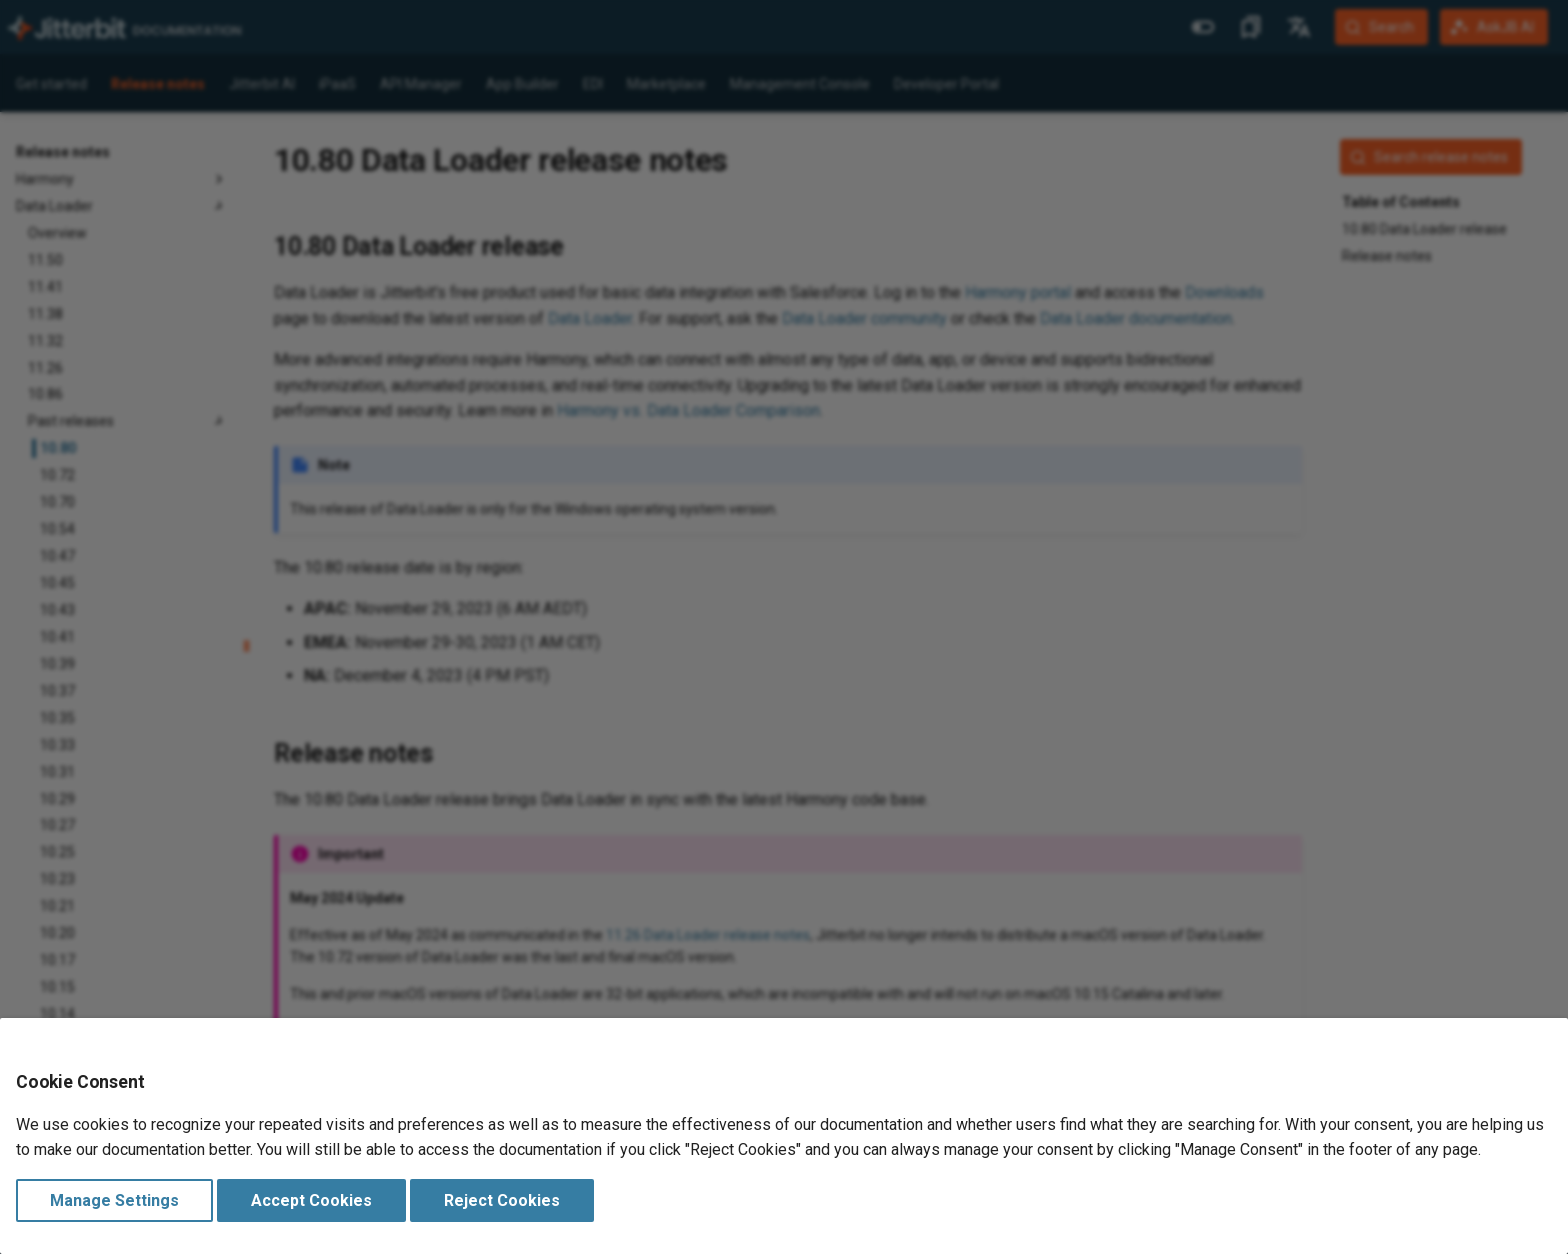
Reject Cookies (502, 1200)
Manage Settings (114, 1200)
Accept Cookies (311, 1200)
